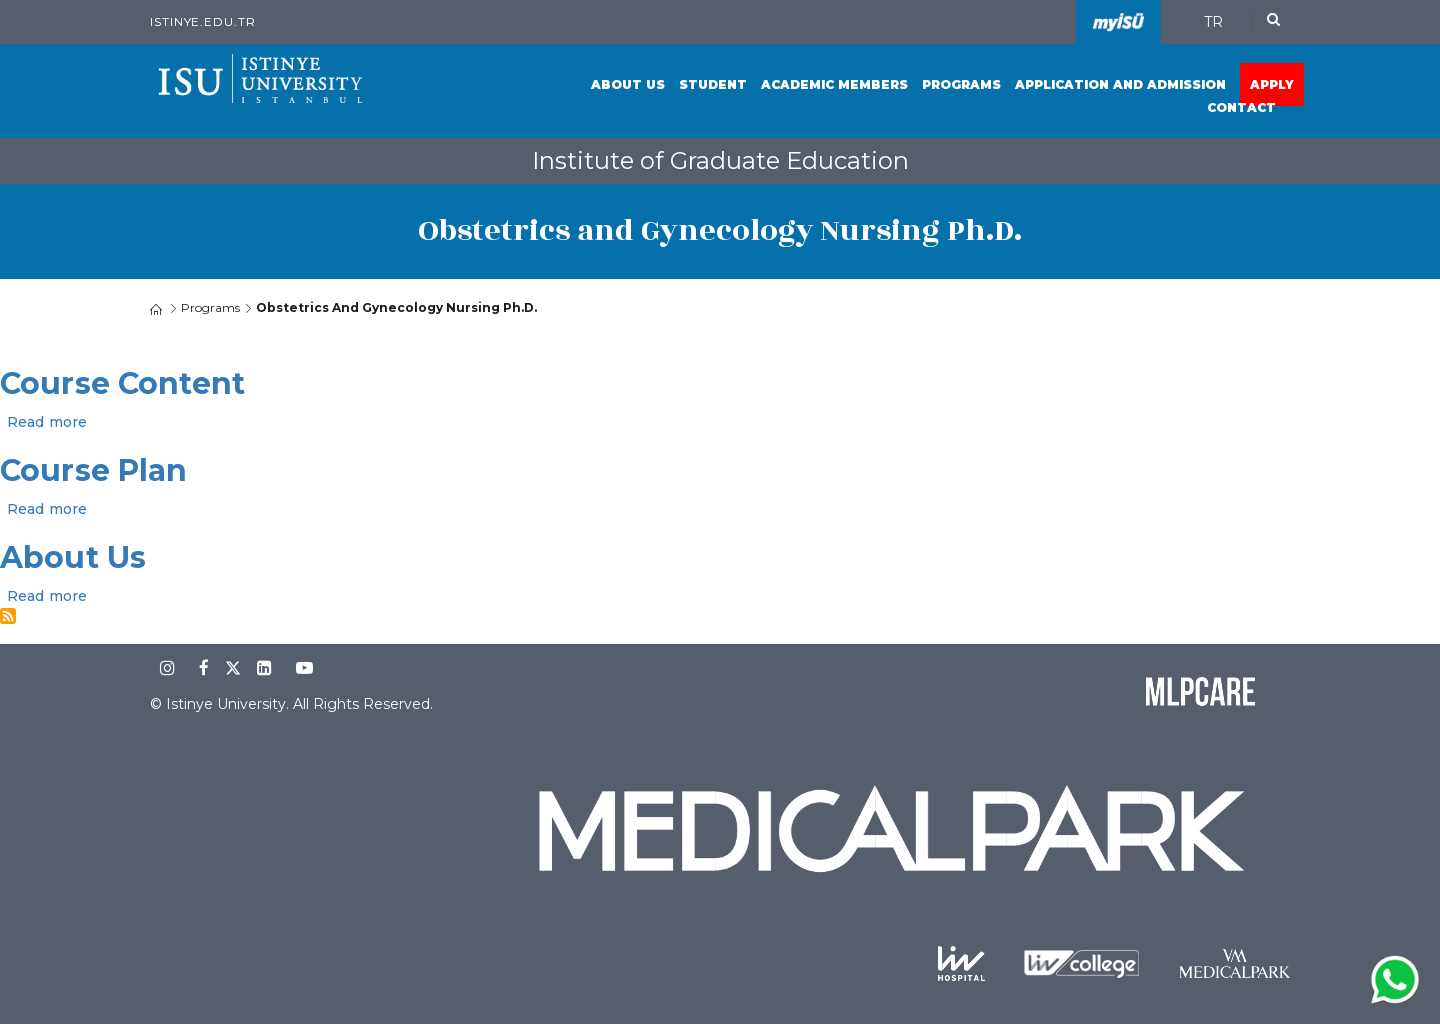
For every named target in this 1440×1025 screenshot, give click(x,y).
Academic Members (834, 84)
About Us (628, 84)
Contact (1241, 107)
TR (1213, 22)
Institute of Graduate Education (720, 160)
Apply (1272, 84)
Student (713, 84)
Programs (961, 84)
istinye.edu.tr (203, 21)
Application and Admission (1120, 84)
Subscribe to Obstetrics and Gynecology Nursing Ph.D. (8, 616)
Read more (47, 422)
